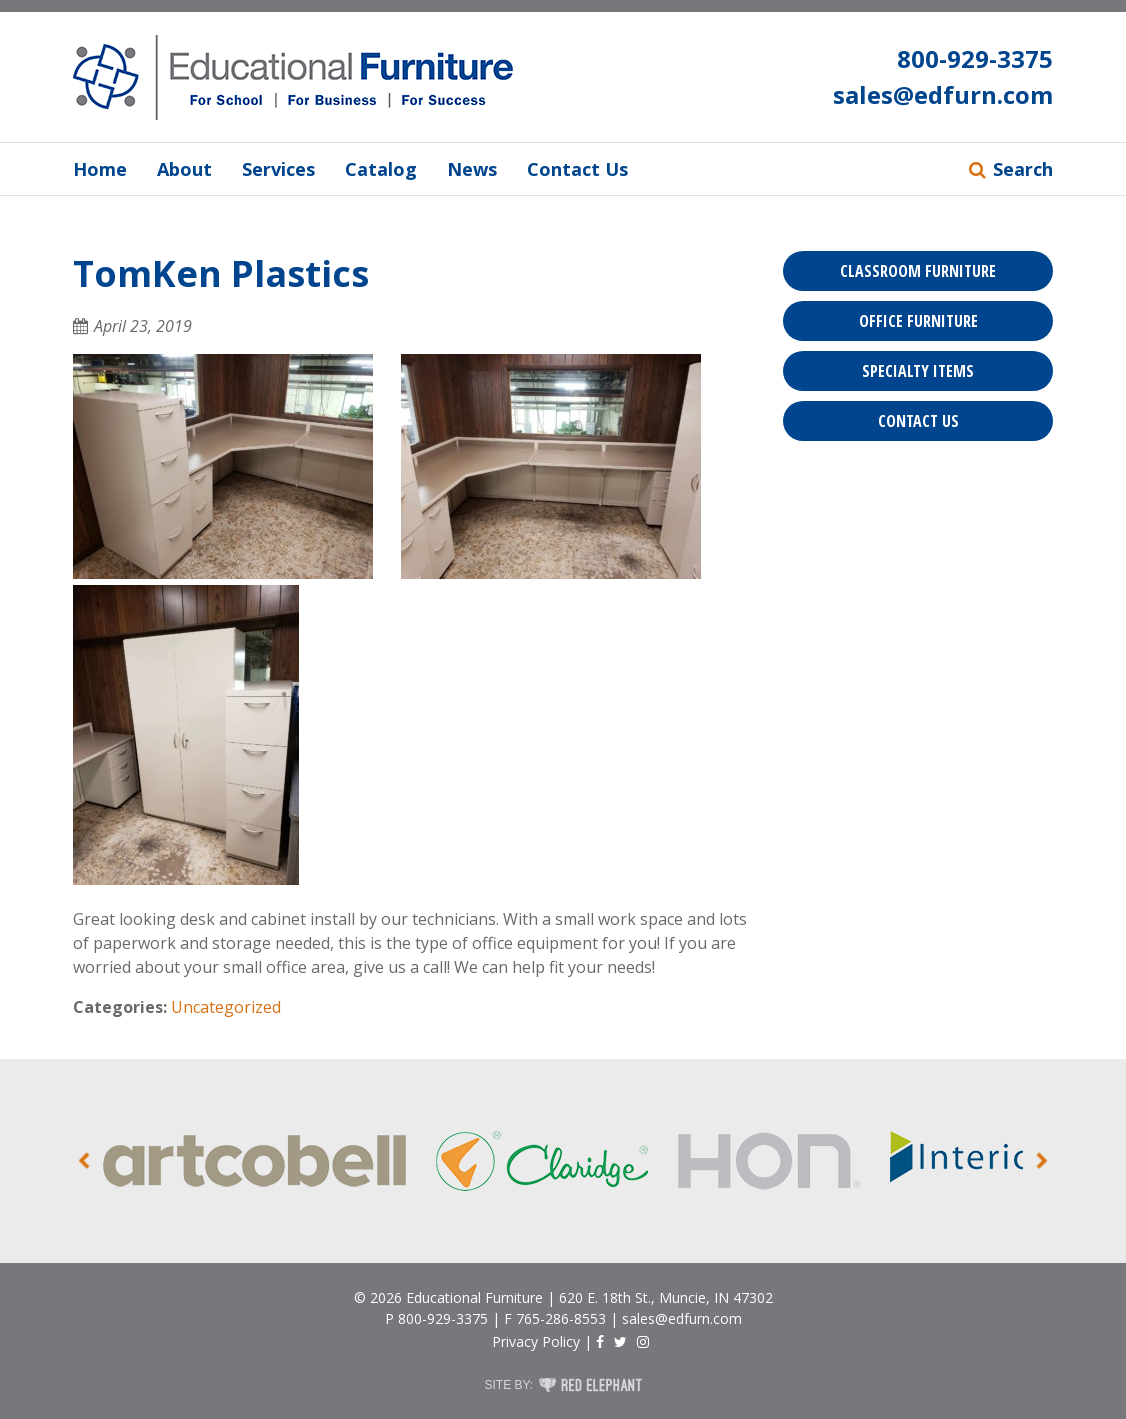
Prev (84, 1161)
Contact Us (577, 169)
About (184, 169)
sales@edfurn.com (943, 94)
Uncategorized (226, 1007)
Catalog (381, 169)
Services (278, 169)
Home (100, 169)
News (472, 169)
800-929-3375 (975, 58)
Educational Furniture (474, 1297)
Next (1042, 1161)
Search (1023, 169)
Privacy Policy (536, 1341)
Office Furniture (918, 321)
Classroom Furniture (918, 271)
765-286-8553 (561, 1318)
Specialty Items (918, 371)
